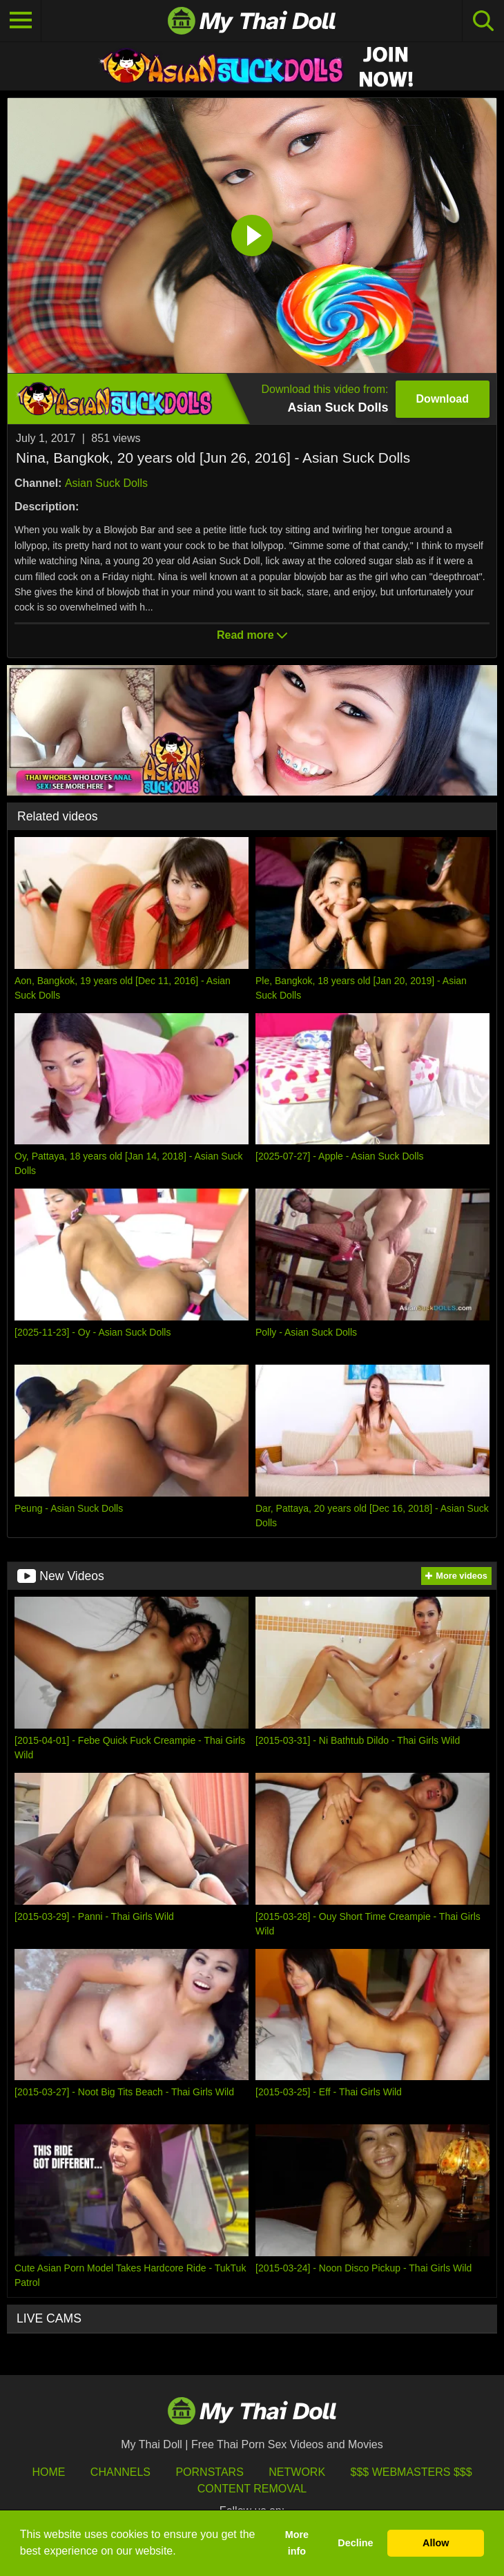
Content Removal (252, 2489)
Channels (120, 2472)
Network (297, 2472)
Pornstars (209, 2472)
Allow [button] (436, 2542)
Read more (252, 635)
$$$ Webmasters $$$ (411, 2472)
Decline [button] (355, 2542)
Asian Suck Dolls (106, 483)
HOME (48, 2472)
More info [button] (297, 2543)
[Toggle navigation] (20, 20)
